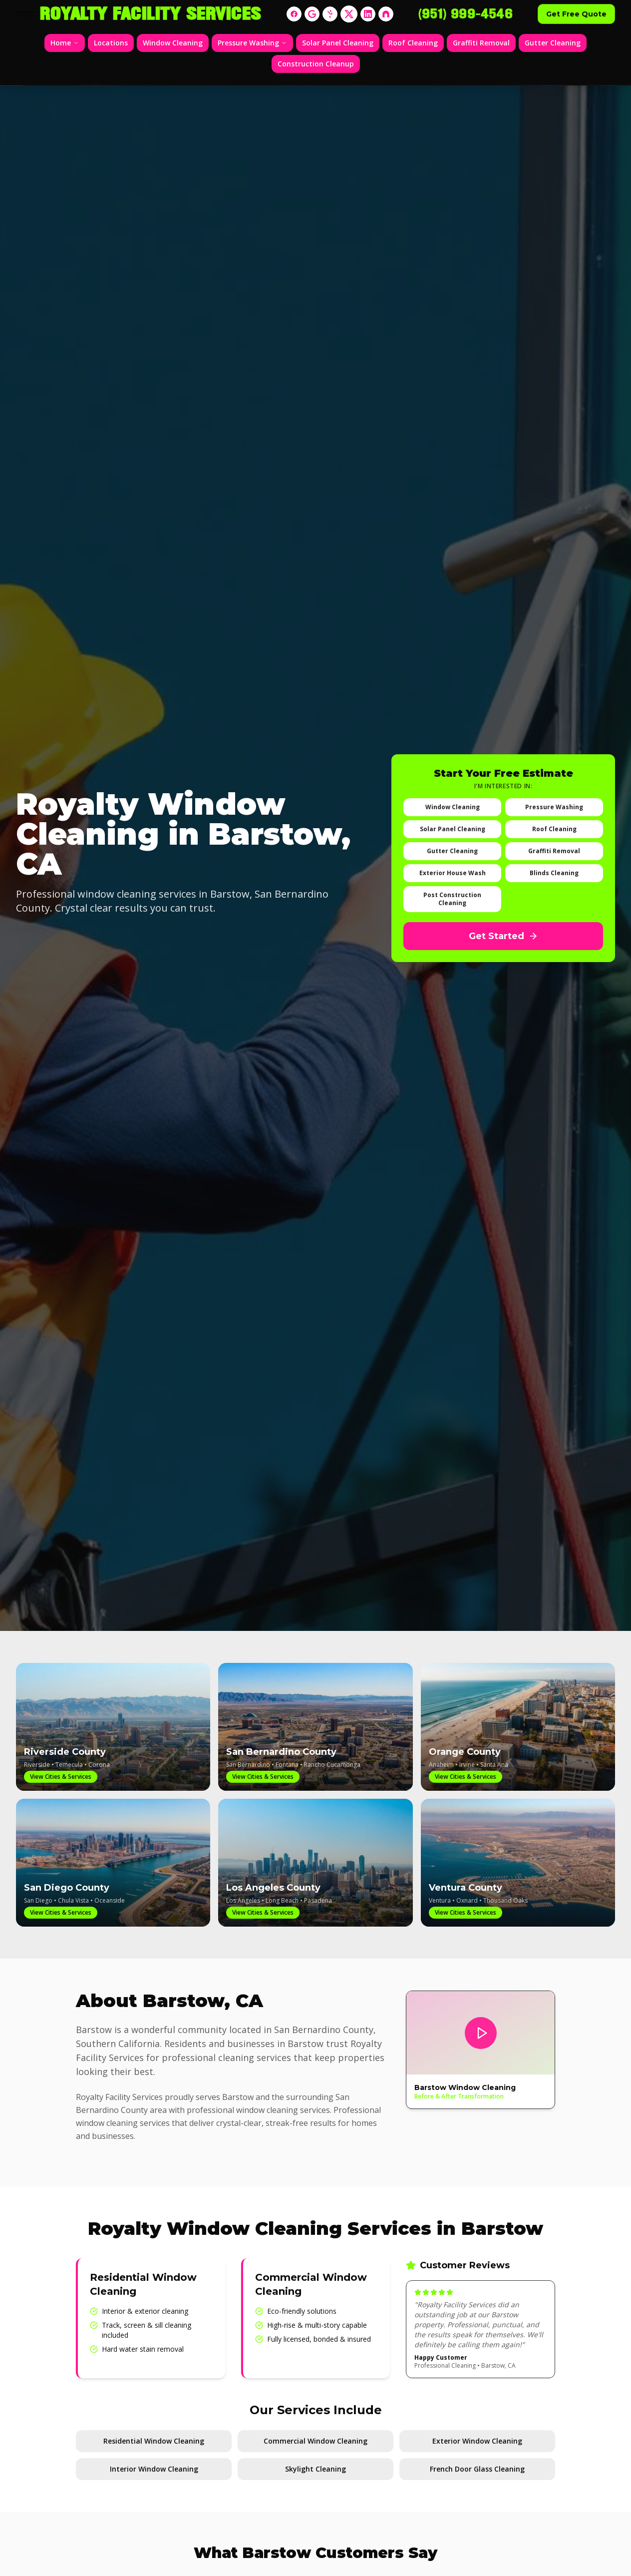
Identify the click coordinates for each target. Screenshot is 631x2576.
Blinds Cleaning (554, 873)
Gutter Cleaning (553, 42)
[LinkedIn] (367, 13)
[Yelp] (329, 13)
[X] (348, 13)
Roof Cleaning (413, 42)
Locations (111, 42)
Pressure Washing (252, 42)
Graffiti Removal (481, 42)
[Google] (312, 13)
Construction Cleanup (316, 63)
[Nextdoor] (385, 13)
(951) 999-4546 (465, 14)
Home (64, 42)
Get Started (503, 936)
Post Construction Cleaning (452, 899)
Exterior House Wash (452, 873)
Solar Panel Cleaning (337, 42)
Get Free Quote (576, 13)
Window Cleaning (173, 42)
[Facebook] (294, 13)
